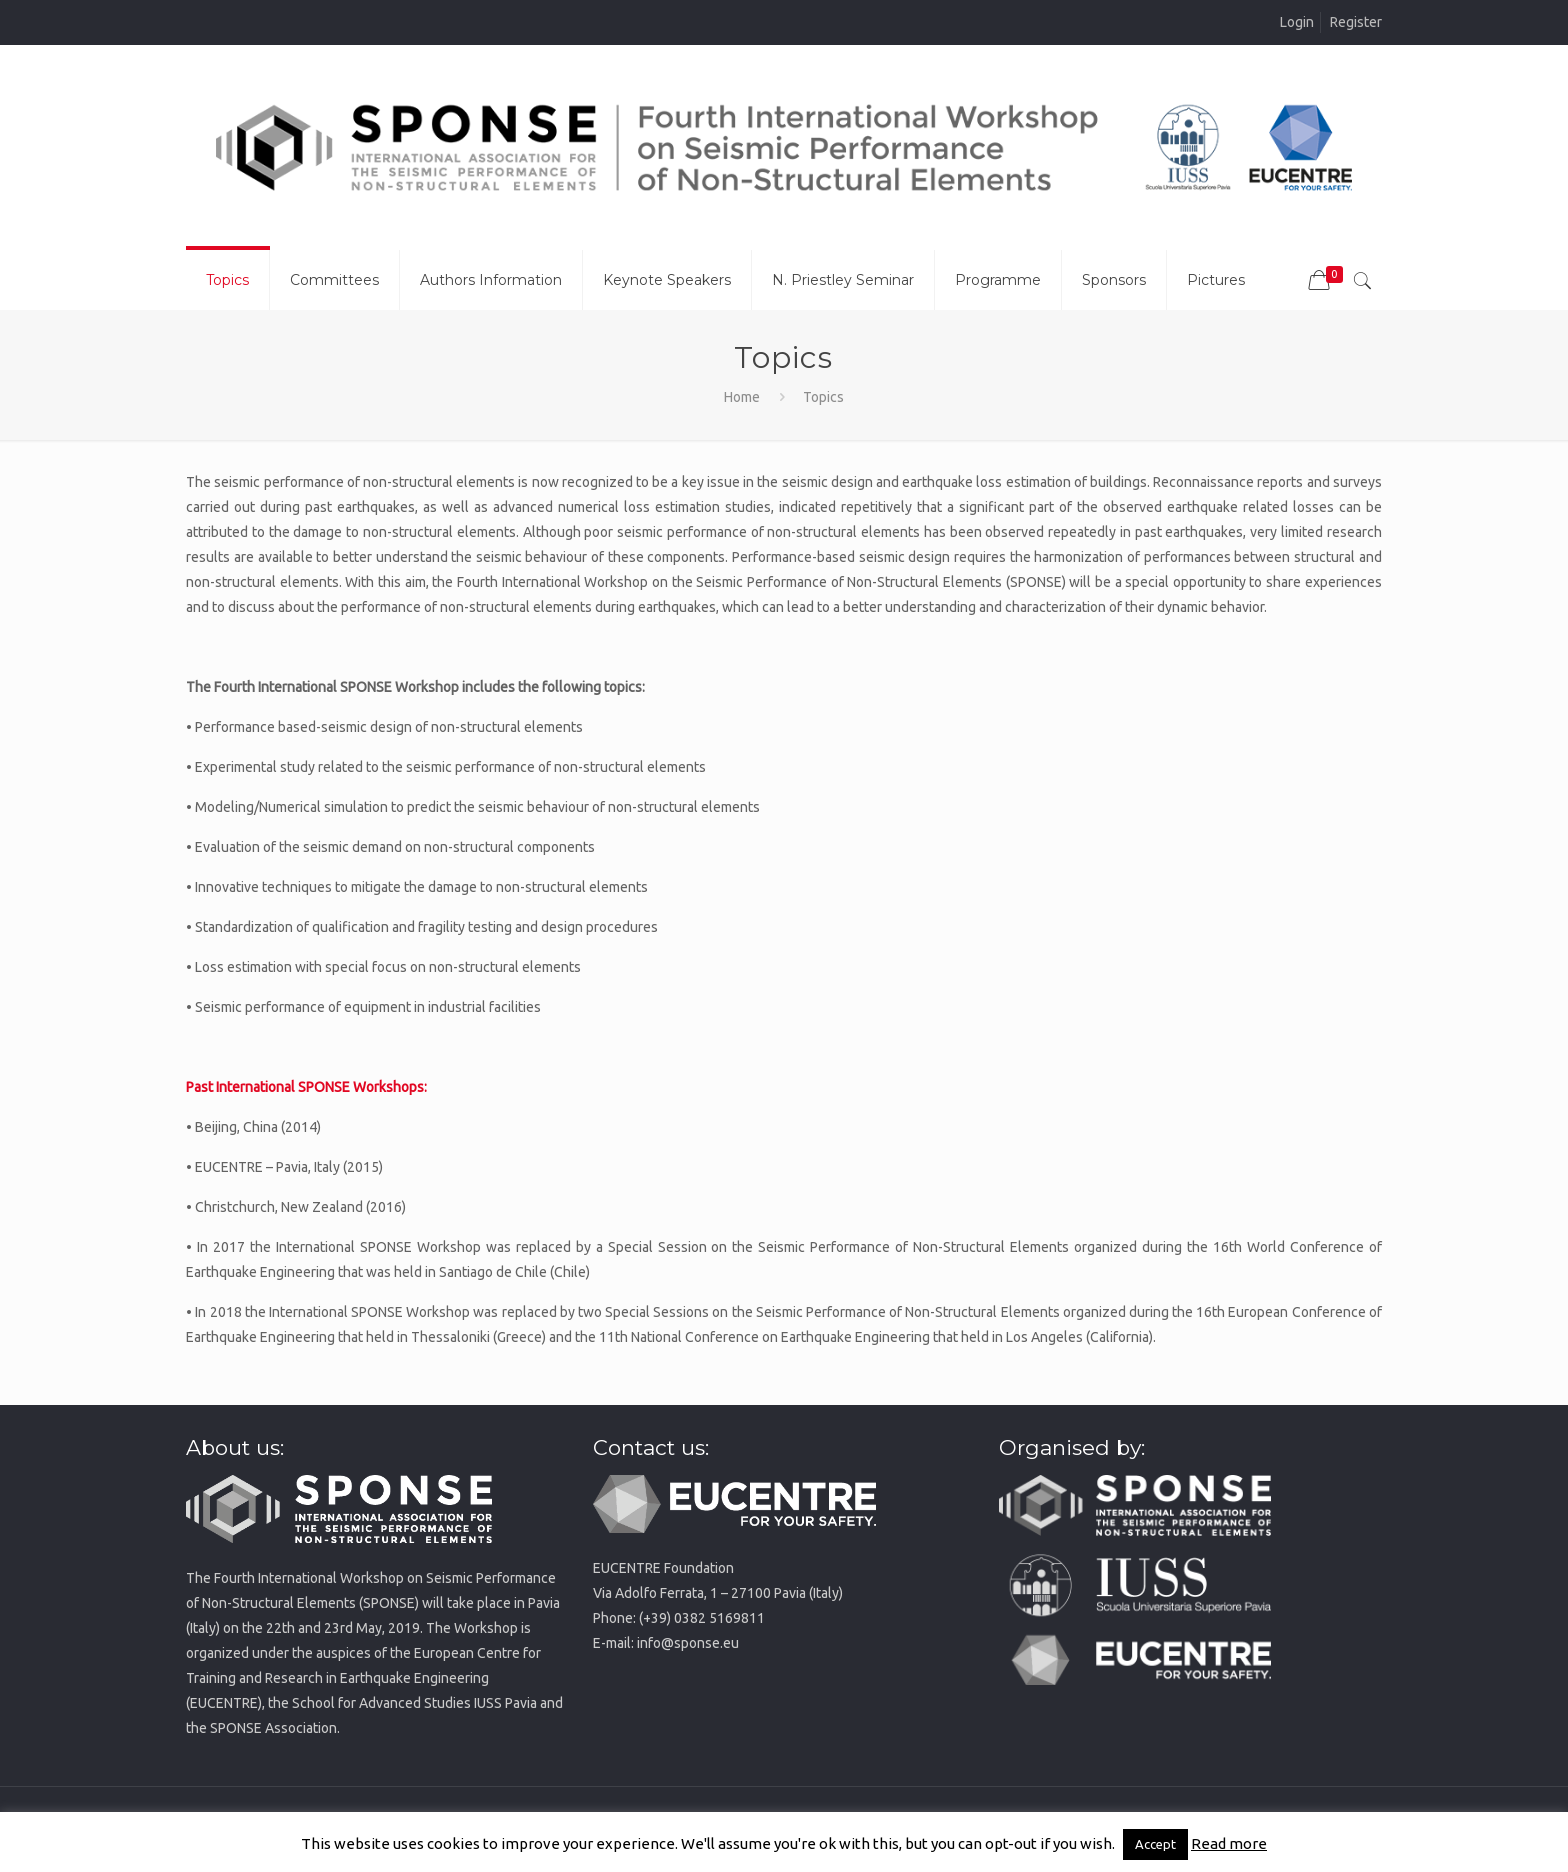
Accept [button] (1155, 1844)
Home (742, 397)
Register (1356, 22)
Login (1297, 22)
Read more (1229, 1843)
